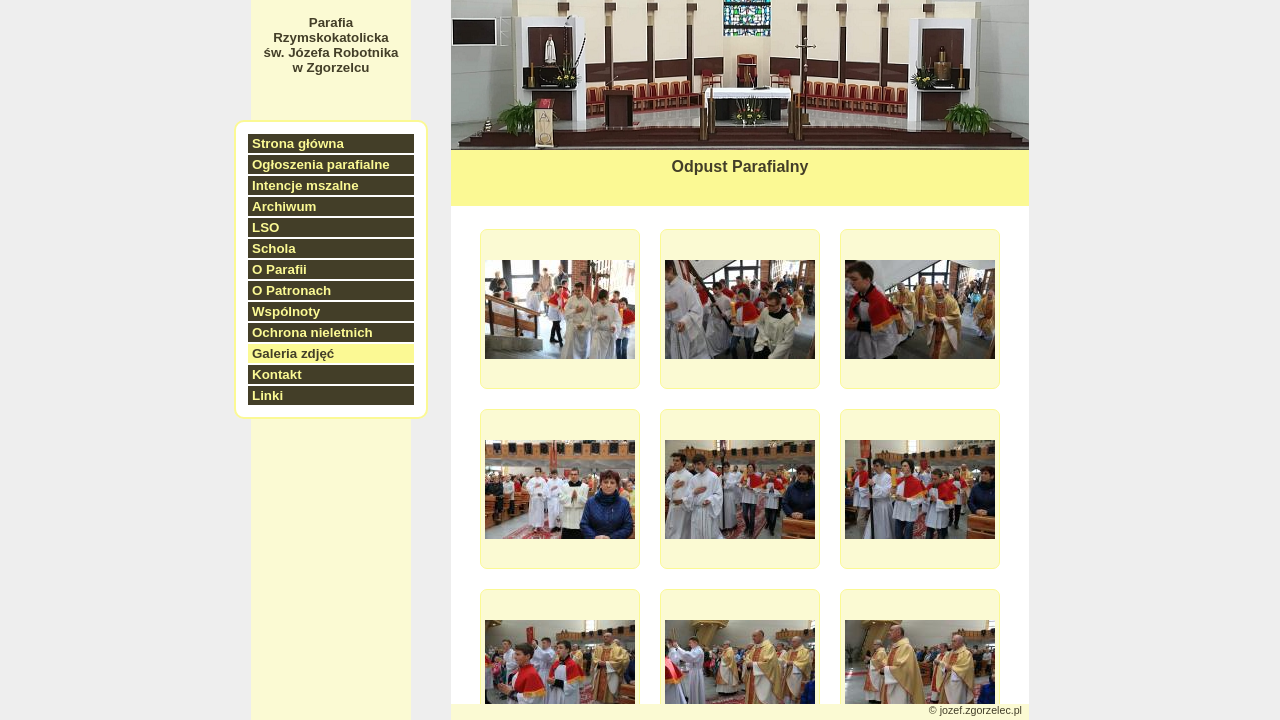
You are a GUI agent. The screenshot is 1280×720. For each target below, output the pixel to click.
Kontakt (277, 374)
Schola (274, 248)
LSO (265, 227)
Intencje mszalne (305, 185)
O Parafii (279, 269)
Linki (267, 395)
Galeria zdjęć (293, 353)
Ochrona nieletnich (312, 332)
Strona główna (298, 143)
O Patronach (291, 290)
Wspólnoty (286, 311)
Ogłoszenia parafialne (321, 164)
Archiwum (284, 206)
